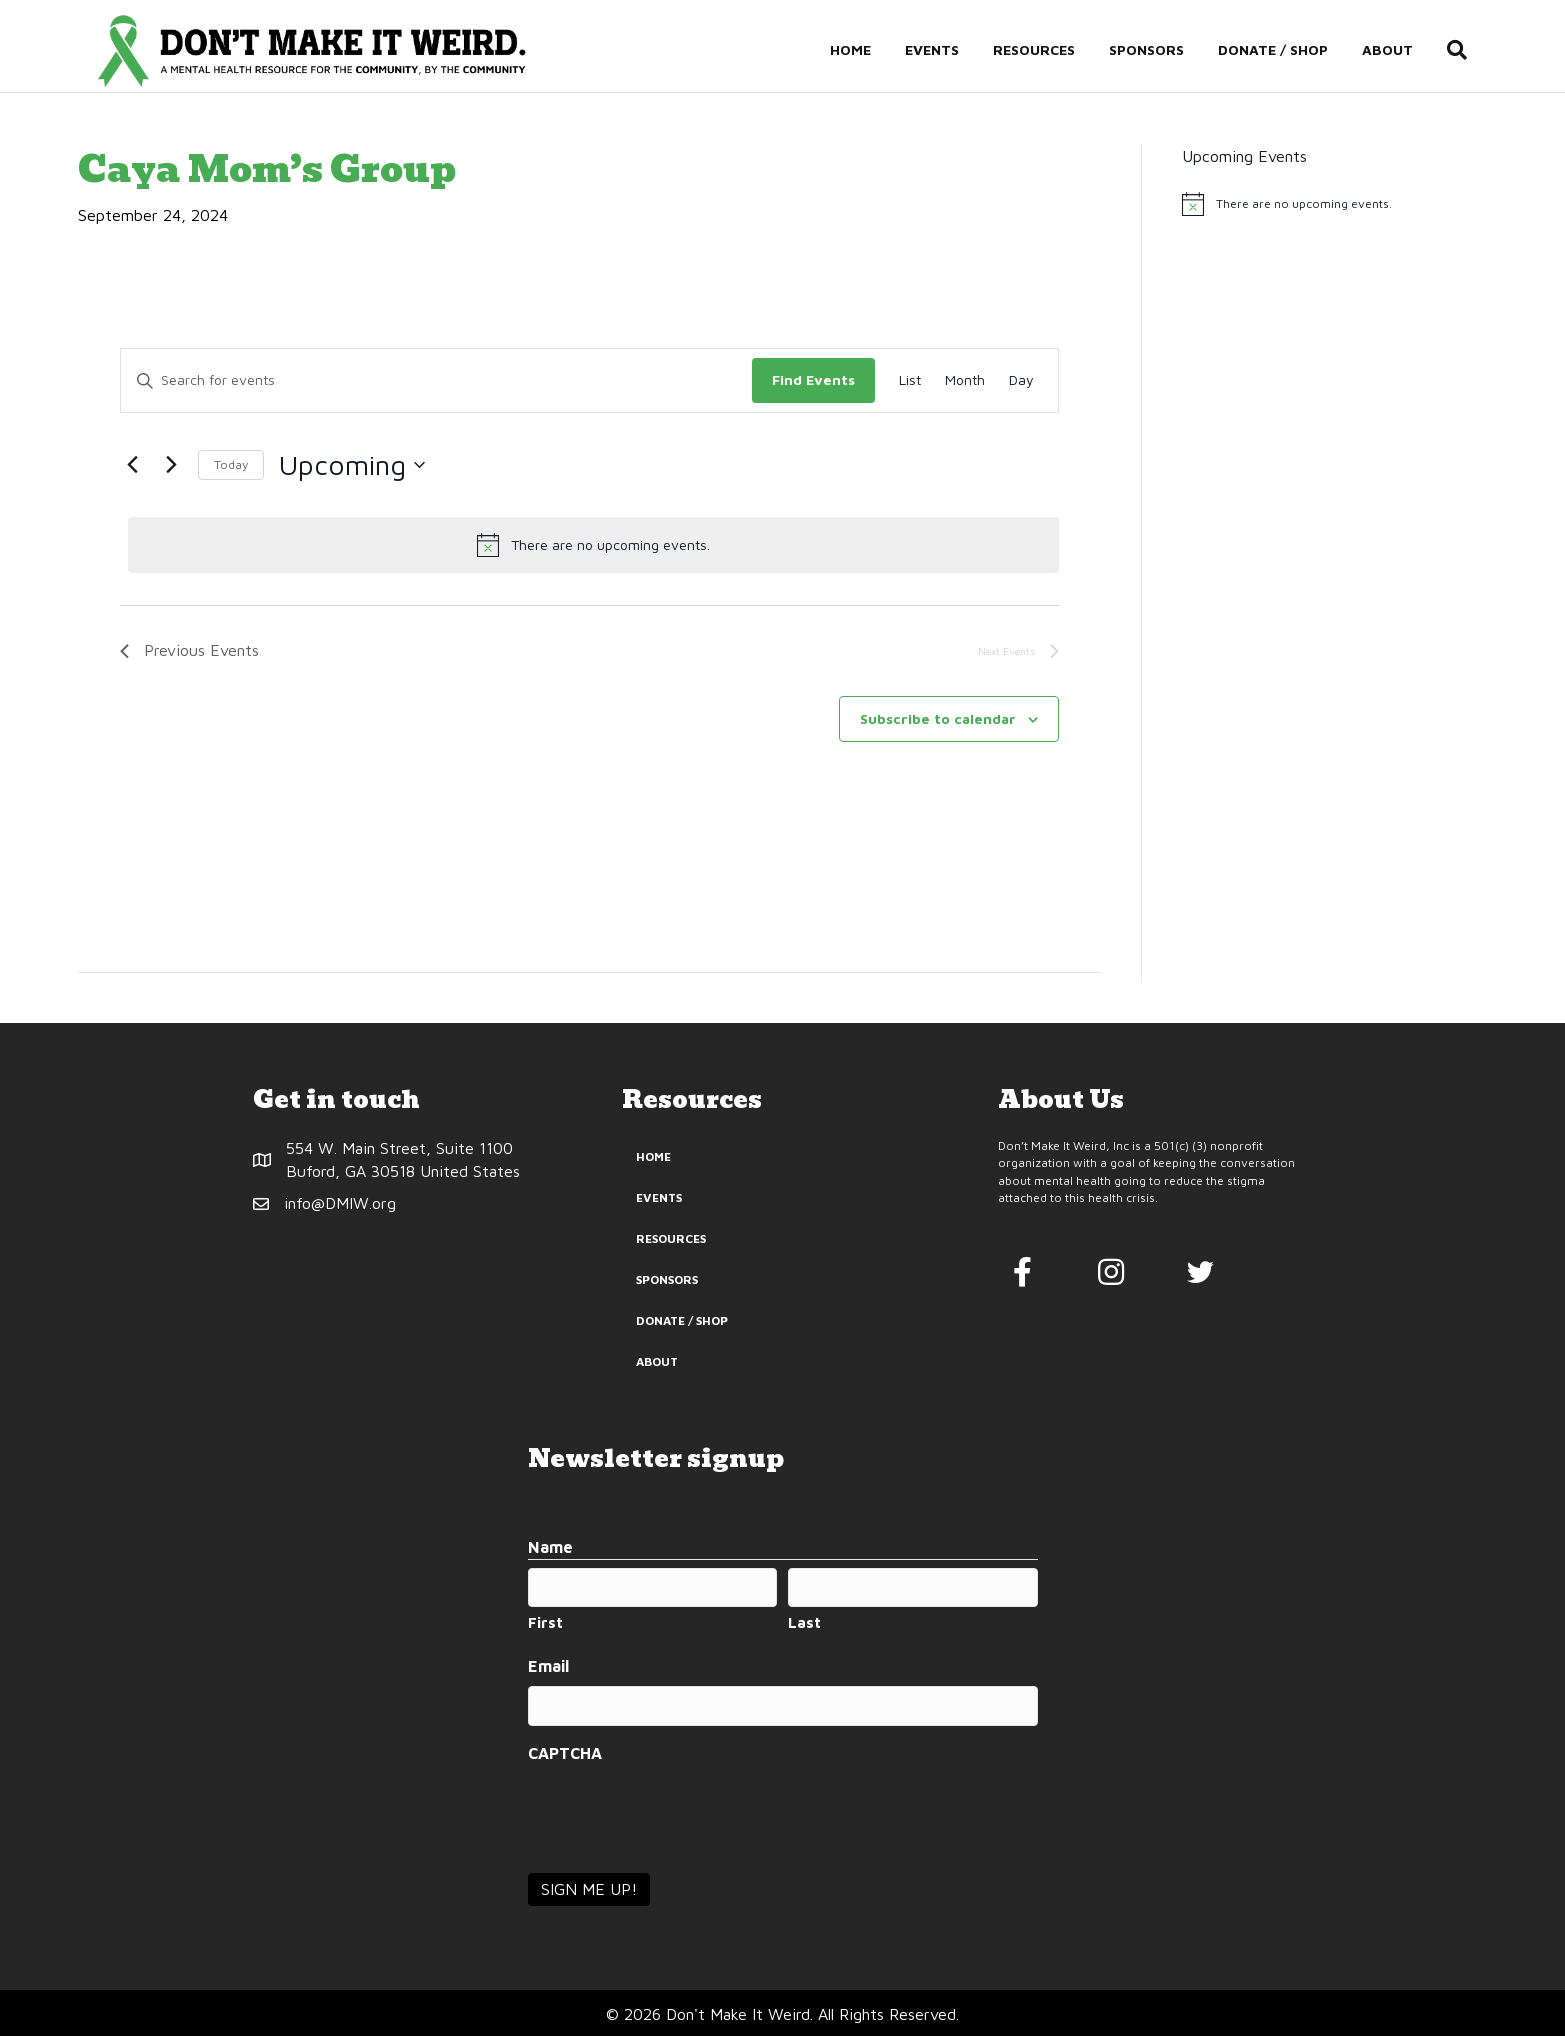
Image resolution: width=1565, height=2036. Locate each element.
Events (952, 51)
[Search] (1468, 51)
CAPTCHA (565, 1753)
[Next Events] (171, 465)
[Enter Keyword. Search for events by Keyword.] (436, 380)
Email (548, 1666)
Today (231, 464)
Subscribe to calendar (938, 718)
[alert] (593, 545)
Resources (1054, 51)
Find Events (813, 379)
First (545, 1622)
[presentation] (680, 1812)
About (1407, 51)
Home (870, 51)
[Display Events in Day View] (1021, 380)
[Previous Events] (132, 465)
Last (804, 1622)
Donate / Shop (1293, 51)
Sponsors (1166, 51)
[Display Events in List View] (910, 380)
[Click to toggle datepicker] (352, 465)
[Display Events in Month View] (965, 380)
